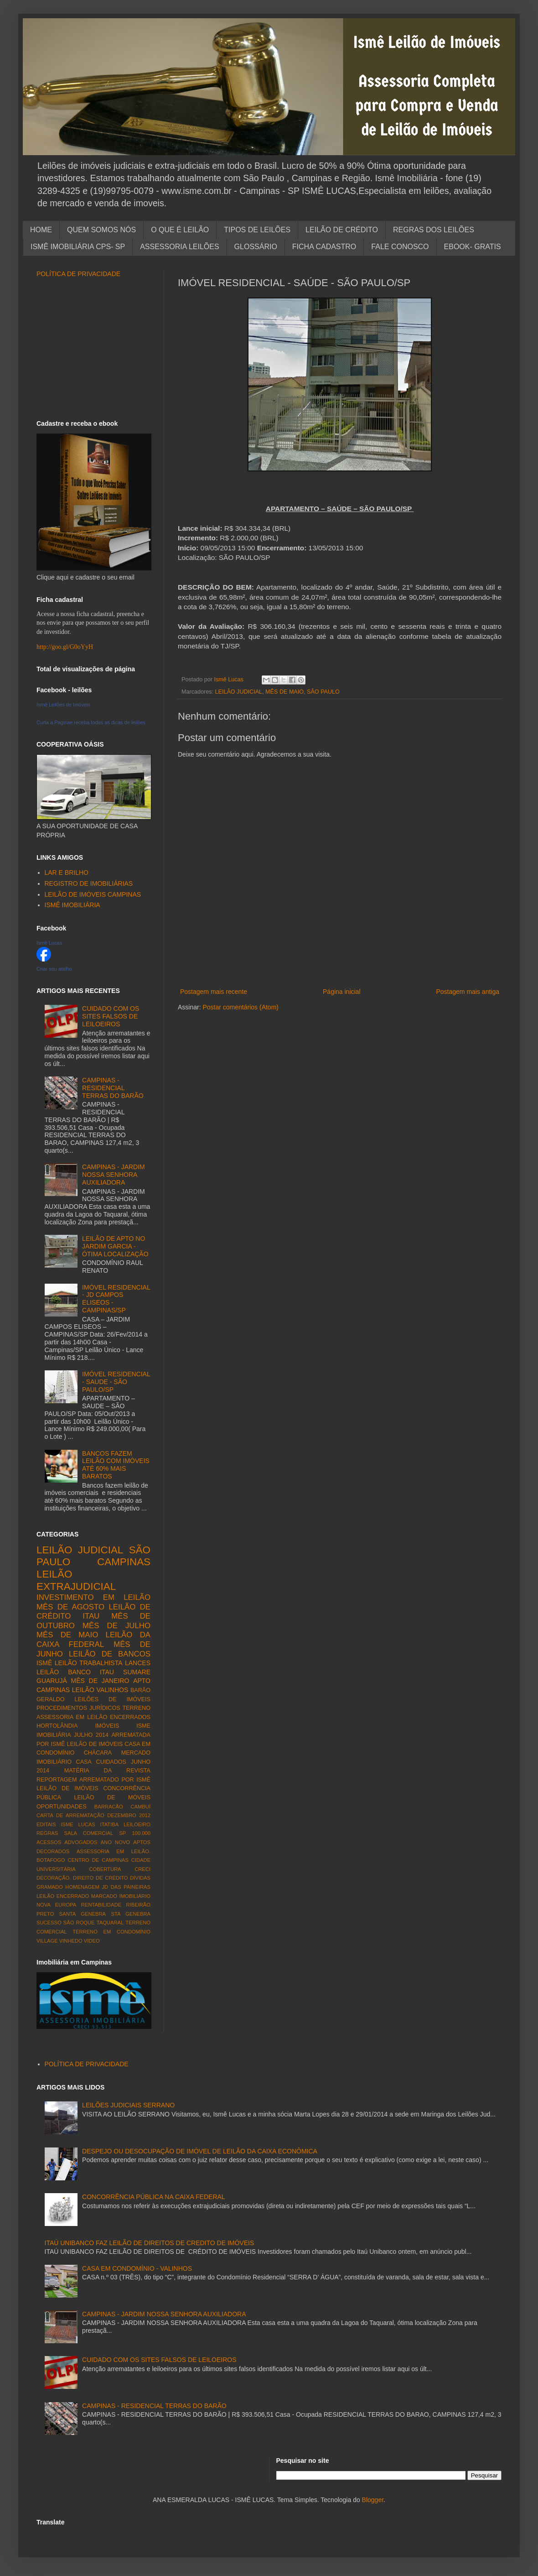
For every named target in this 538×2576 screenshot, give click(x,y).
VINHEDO (71, 1941)
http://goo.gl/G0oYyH (64, 646)
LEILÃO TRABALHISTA (89, 1663)
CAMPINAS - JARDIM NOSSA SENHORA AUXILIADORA (113, 1174)
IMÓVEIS (107, 1726)
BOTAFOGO (50, 1860)
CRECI (142, 1869)
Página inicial (342, 991)
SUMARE (136, 1672)
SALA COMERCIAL (88, 1833)
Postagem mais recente (213, 991)
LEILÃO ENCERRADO (62, 1896)
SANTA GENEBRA (82, 1914)
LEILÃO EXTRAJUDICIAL (76, 1580)
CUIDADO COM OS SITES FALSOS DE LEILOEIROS (110, 1016)
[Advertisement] (93, 349)
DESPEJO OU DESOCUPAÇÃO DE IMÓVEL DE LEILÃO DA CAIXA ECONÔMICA (199, 2151)
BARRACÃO (108, 1806)
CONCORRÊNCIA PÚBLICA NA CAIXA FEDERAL (153, 2196)
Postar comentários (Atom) (240, 1007)
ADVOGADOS (80, 1842)
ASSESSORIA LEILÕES (179, 247)
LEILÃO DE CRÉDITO (341, 230)
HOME (41, 230)
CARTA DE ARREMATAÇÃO (70, 1815)
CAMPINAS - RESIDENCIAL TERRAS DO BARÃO (113, 1087)
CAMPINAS (123, 1562)
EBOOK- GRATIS (472, 247)
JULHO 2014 (91, 1735)
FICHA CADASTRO (324, 247)
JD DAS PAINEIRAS (126, 1887)
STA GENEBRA (130, 1914)
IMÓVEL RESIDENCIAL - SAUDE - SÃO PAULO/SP (116, 1381)
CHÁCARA (98, 1753)
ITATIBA (109, 1824)
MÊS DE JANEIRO (100, 1680)
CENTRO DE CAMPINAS (98, 1860)
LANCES (137, 1663)
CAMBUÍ (140, 1806)
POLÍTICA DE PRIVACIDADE (78, 273)
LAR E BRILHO (66, 872)
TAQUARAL (110, 1922)
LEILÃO (83, 1689)
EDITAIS (46, 1824)
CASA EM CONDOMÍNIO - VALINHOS (137, 2268)
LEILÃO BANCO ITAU (75, 1672)
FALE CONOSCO (400, 247)
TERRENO (136, 1708)
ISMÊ (44, 1663)
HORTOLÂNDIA (57, 1726)
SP (122, 1833)
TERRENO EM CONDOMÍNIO (111, 1931)
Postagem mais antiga (467, 991)
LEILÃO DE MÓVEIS (112, 1797)
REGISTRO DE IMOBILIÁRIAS (89, 883)
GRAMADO (49, 1887)
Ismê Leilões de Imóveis (63, 704)
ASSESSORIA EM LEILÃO (71, 1717)
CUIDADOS (111, 1762)
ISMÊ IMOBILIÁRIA (72, 905)
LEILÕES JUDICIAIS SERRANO (128, 2105)
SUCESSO (49, 1922)
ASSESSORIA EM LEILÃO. (113, 1851)
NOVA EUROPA (56, 1904)
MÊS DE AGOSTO (70, 1607)
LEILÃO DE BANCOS (109, 1654)
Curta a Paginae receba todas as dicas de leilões (90, 722)
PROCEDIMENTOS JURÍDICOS (78, 1708)
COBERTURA (105, 1869)
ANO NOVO (115, 1842)
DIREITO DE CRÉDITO (100, 1878)
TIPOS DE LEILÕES (257, 230)
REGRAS (47, 1833)
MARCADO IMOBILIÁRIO (120, 1896)
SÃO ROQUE (79, 1922)
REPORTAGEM (56, 1780)
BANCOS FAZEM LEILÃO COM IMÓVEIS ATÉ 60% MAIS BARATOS (116, 1465)
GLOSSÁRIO (255, 247)
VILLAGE (47, 1941)
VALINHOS (113, 1689)
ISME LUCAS (78, 1824)
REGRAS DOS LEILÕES (433, 230)
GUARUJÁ (51, 1680)
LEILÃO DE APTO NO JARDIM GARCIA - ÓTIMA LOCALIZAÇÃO (115, 1246)
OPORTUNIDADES (61, 1806)
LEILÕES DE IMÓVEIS (112, 1699)
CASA (84, 1762)
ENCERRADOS (130, 1717)
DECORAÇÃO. (53, 1878)
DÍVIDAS (140, 1878)
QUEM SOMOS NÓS (101, 230)
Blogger (372, 2499)
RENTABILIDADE (101, 1904)
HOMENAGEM (82, 1887)
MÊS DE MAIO (284, 692)
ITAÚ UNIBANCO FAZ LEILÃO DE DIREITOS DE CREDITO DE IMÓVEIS (149, 2243)
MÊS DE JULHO (116, 1625)
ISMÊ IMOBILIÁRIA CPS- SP (78, 247)
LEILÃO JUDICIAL (239, 692)
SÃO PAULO (323, 692)
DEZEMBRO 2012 (128, 1815)
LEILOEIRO (137, 1824)
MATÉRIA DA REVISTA (107, 1770)
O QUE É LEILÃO (180, 230)
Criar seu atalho (54, 969)
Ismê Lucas (49, 943)
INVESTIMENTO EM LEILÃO (93, 1597)
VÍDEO (92, 1941)
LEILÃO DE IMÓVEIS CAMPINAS (93, 894)
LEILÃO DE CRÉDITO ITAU (93, 1612)
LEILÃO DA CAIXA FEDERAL (93, 1639)
